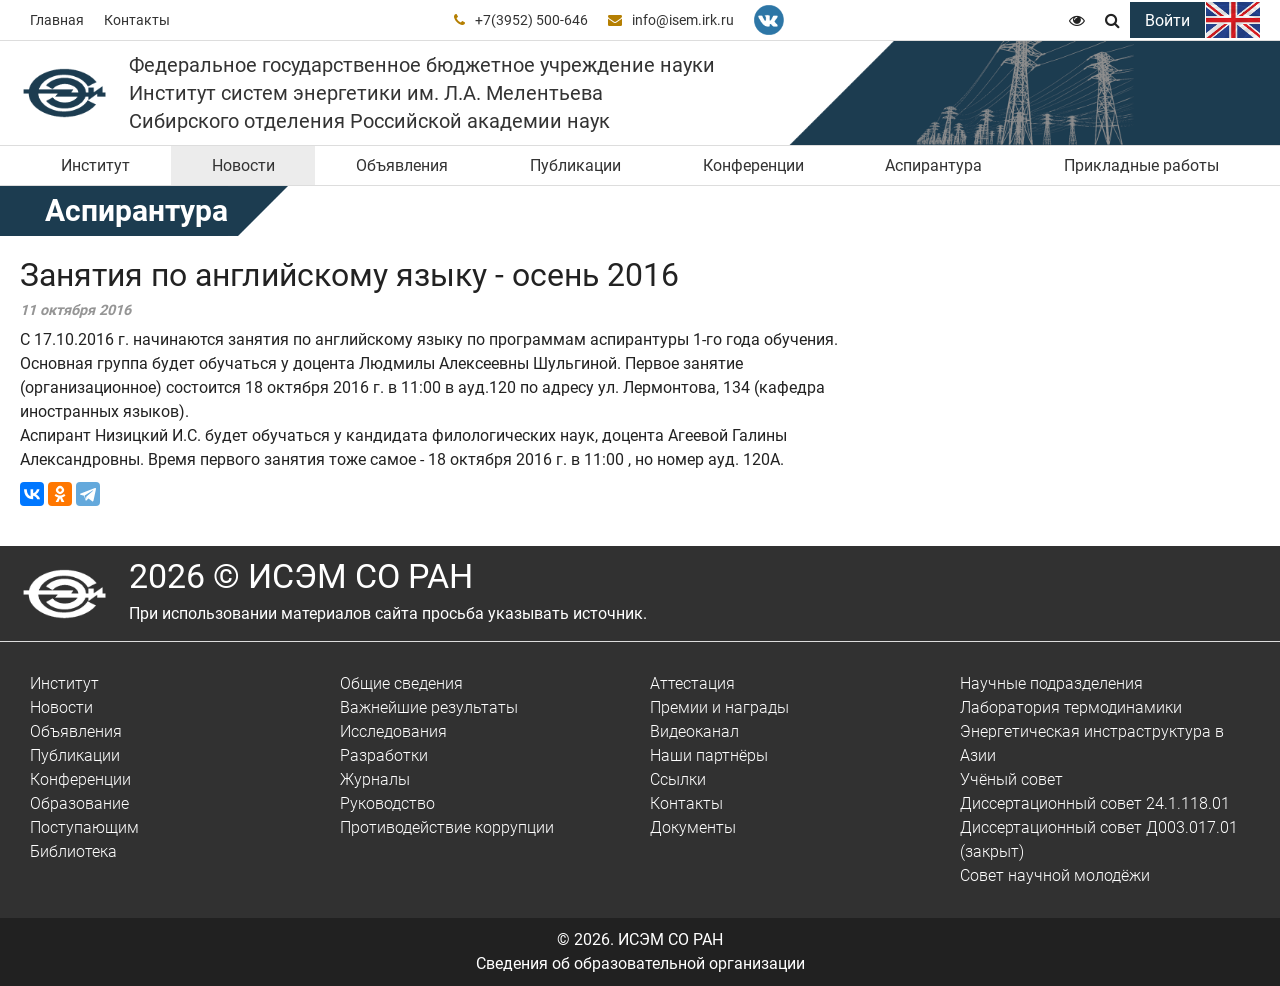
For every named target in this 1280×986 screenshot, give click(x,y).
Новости (243, 165)
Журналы (375, 779)
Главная (57, 20)
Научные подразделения (1051, 683)
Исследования (393, 731)
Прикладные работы (1141, 165)
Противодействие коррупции (447, 827)
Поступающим (84, 827)
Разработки (384, 755)
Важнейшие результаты (429, 707)
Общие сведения (401, 683)
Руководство (387, 803)
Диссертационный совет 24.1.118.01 (1095, 803)
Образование (79, 803)
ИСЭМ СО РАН (670, 939)
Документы (693, 827)
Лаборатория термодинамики (1071, 707)
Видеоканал (694, 731)
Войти (1167, 20)
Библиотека (73, 851)
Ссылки (678, 779)
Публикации (575, 165)
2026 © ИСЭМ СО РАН (301, 576)
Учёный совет (1011, 779)
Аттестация (692, 683)
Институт (95, 165)
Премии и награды (719, 707)
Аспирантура (933, 165)
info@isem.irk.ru (683, 20)
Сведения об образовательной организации (640, 963)
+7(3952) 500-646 (531, 20)
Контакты (137, 20)
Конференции (753, 165)
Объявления (402, 165)
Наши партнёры (709, 755)
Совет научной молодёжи (1055, 875)
